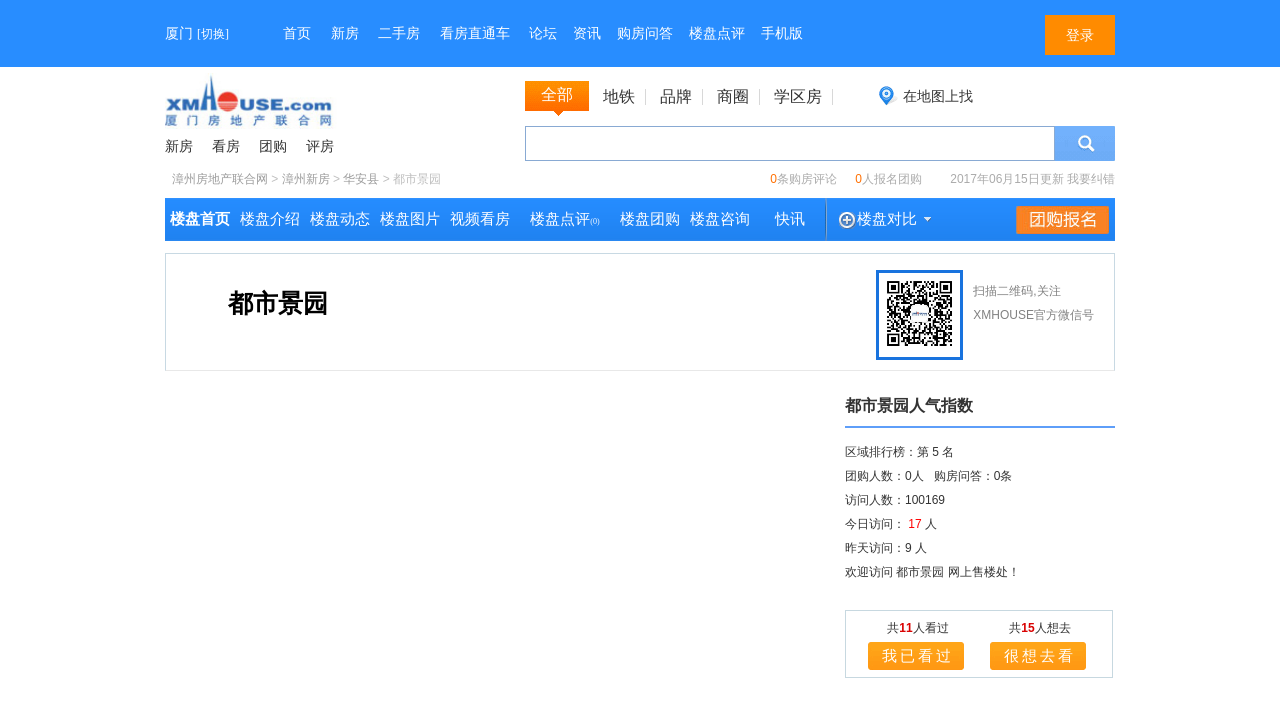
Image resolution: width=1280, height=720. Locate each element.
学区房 (798, 97)
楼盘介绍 (270, 219)
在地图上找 (938, 96)
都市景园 (278, 303)
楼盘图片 (410, 219)
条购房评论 (803, 179)
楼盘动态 (340, 219)
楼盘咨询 (720, 219)
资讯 (587, 33)
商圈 (733, 97)
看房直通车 (475, 33)
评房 (320, 146)
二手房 (399, 33)
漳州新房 (306, 179)
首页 (297, 33)
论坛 (543, 33)
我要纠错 (1091, 179)
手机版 (782, 33)
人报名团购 (888, 179)
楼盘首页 (200, 219)
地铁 (619, 97)
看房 (226, 146)
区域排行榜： (881, 452)
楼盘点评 (717, 33)
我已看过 (918, 655)
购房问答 (645, 33)
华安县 (361, 179)
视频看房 (480, 219)
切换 (213, 34)
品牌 (676, 97)
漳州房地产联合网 (220, 179)
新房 (345, 33)
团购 (273, 146)
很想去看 (1040, 655)
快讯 (790, 219)
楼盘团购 (650, 219)
